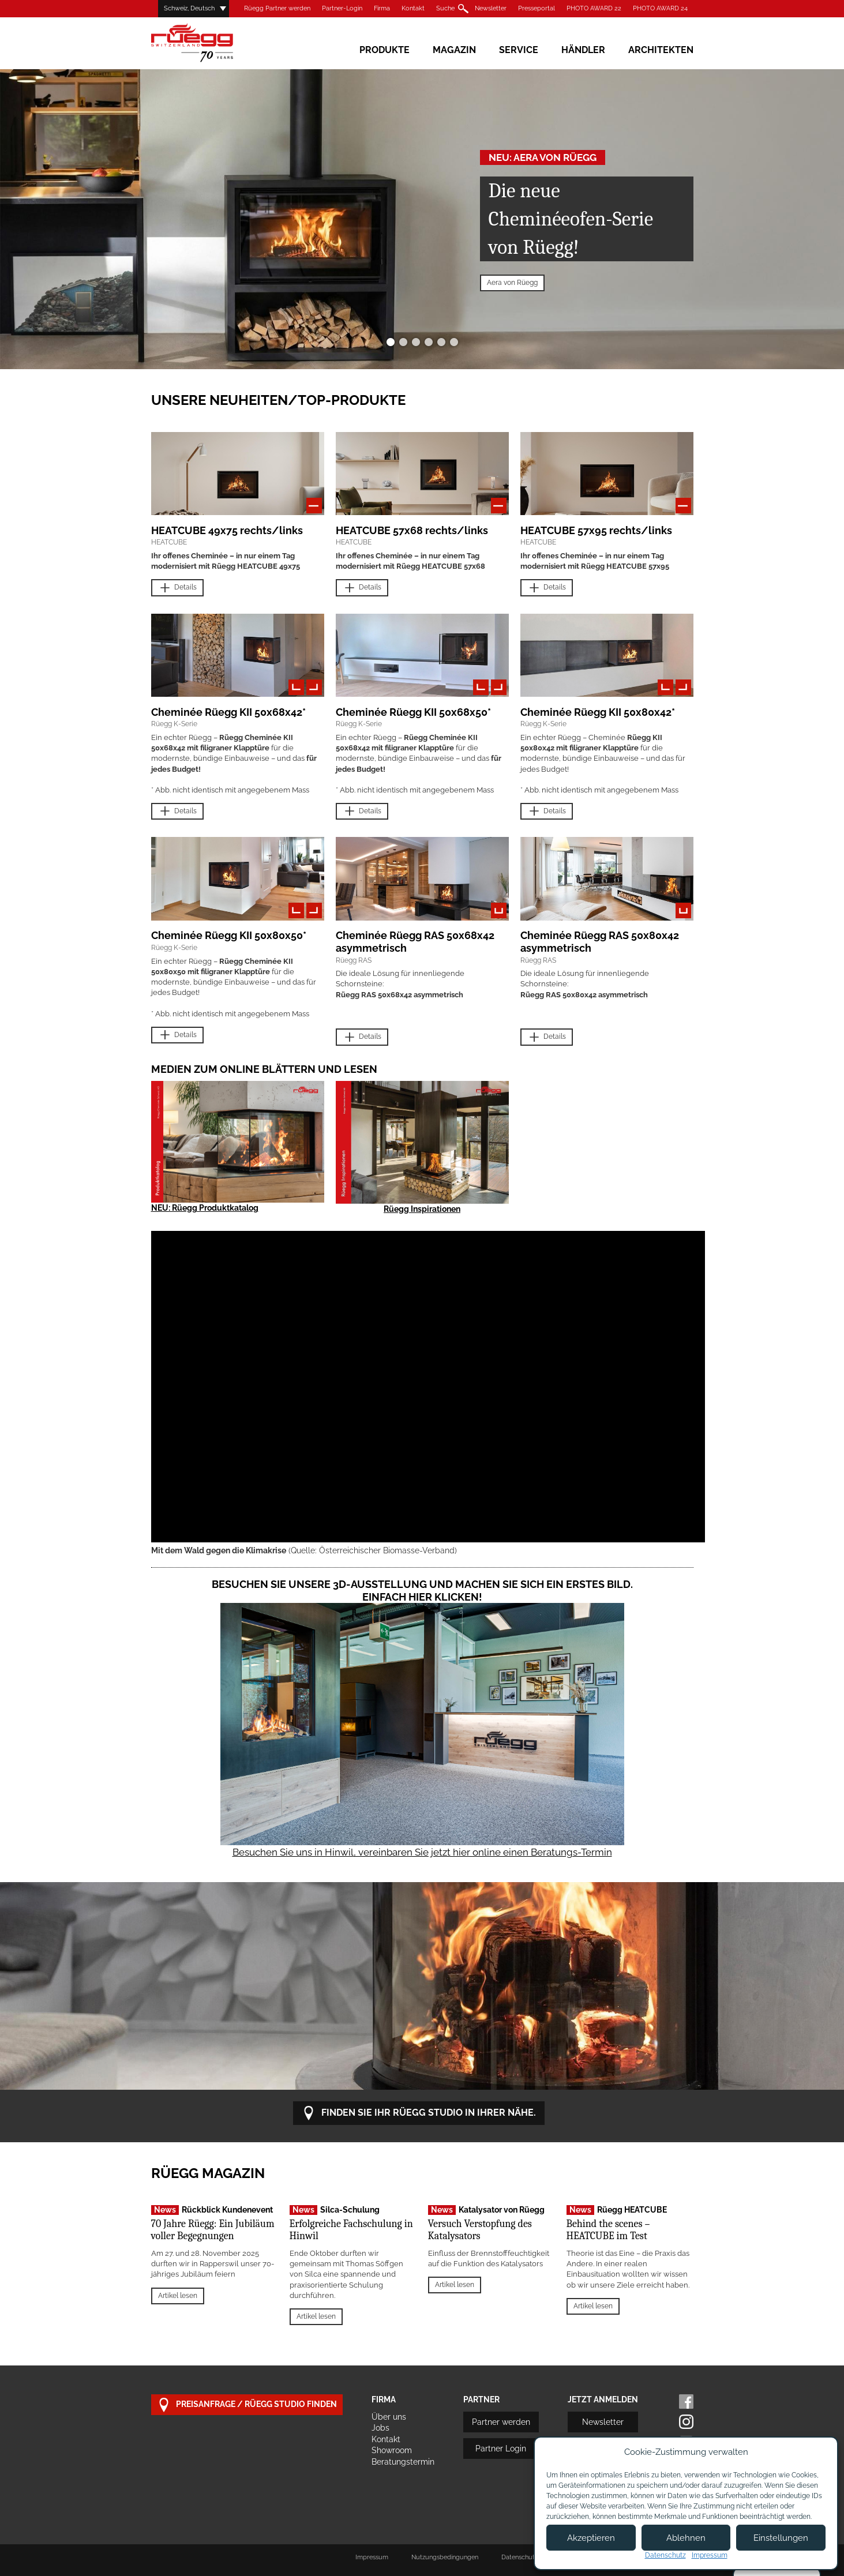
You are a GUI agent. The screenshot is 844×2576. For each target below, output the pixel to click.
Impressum (371, 2557)
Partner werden (501, 2422)
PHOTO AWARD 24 (660, 8)
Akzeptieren (591, 2538)
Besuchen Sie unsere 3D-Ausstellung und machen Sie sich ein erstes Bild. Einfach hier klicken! (422, 1590)
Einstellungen (780, 2538)
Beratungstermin (403, 2461)
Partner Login (500, 2448)
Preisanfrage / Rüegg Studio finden (247, 2405)
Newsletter (491, 8)
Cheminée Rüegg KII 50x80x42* (597, 712)
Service (518, 49)
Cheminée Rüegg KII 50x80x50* (228, 935)
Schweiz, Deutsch (189, 8)
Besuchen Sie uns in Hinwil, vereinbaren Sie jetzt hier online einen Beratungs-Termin (422, 1852)
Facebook (686, 2401)
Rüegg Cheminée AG (209, 43)
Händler (583, 49)
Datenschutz (665, 2555)
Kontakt (413, 8)
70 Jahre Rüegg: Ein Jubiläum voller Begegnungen (213, 2230)
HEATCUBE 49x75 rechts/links (227, 530)
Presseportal (536, 8)
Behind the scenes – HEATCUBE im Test (608, 2230)
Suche (445, 8)
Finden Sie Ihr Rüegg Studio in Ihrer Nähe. (419, 2113)
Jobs (380, 2427)
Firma (382, 8)
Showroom (392, 2450)
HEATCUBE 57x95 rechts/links (596, 530)
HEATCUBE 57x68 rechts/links (412, 530)
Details (177, 588)
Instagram (686, 2421)
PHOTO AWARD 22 (594, 8)
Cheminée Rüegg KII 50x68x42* (228, 712)
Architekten (660, 49)
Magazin (454, 49)
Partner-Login (342, 8)
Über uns (389, 2416)
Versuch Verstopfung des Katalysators (480, 2230)
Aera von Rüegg (512, 283)
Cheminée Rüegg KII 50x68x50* (413, 712)
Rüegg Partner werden (277, 8)
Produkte (384, 49)
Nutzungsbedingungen (444, 2557)
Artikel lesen (177, 2296)
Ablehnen (686, 2538)
